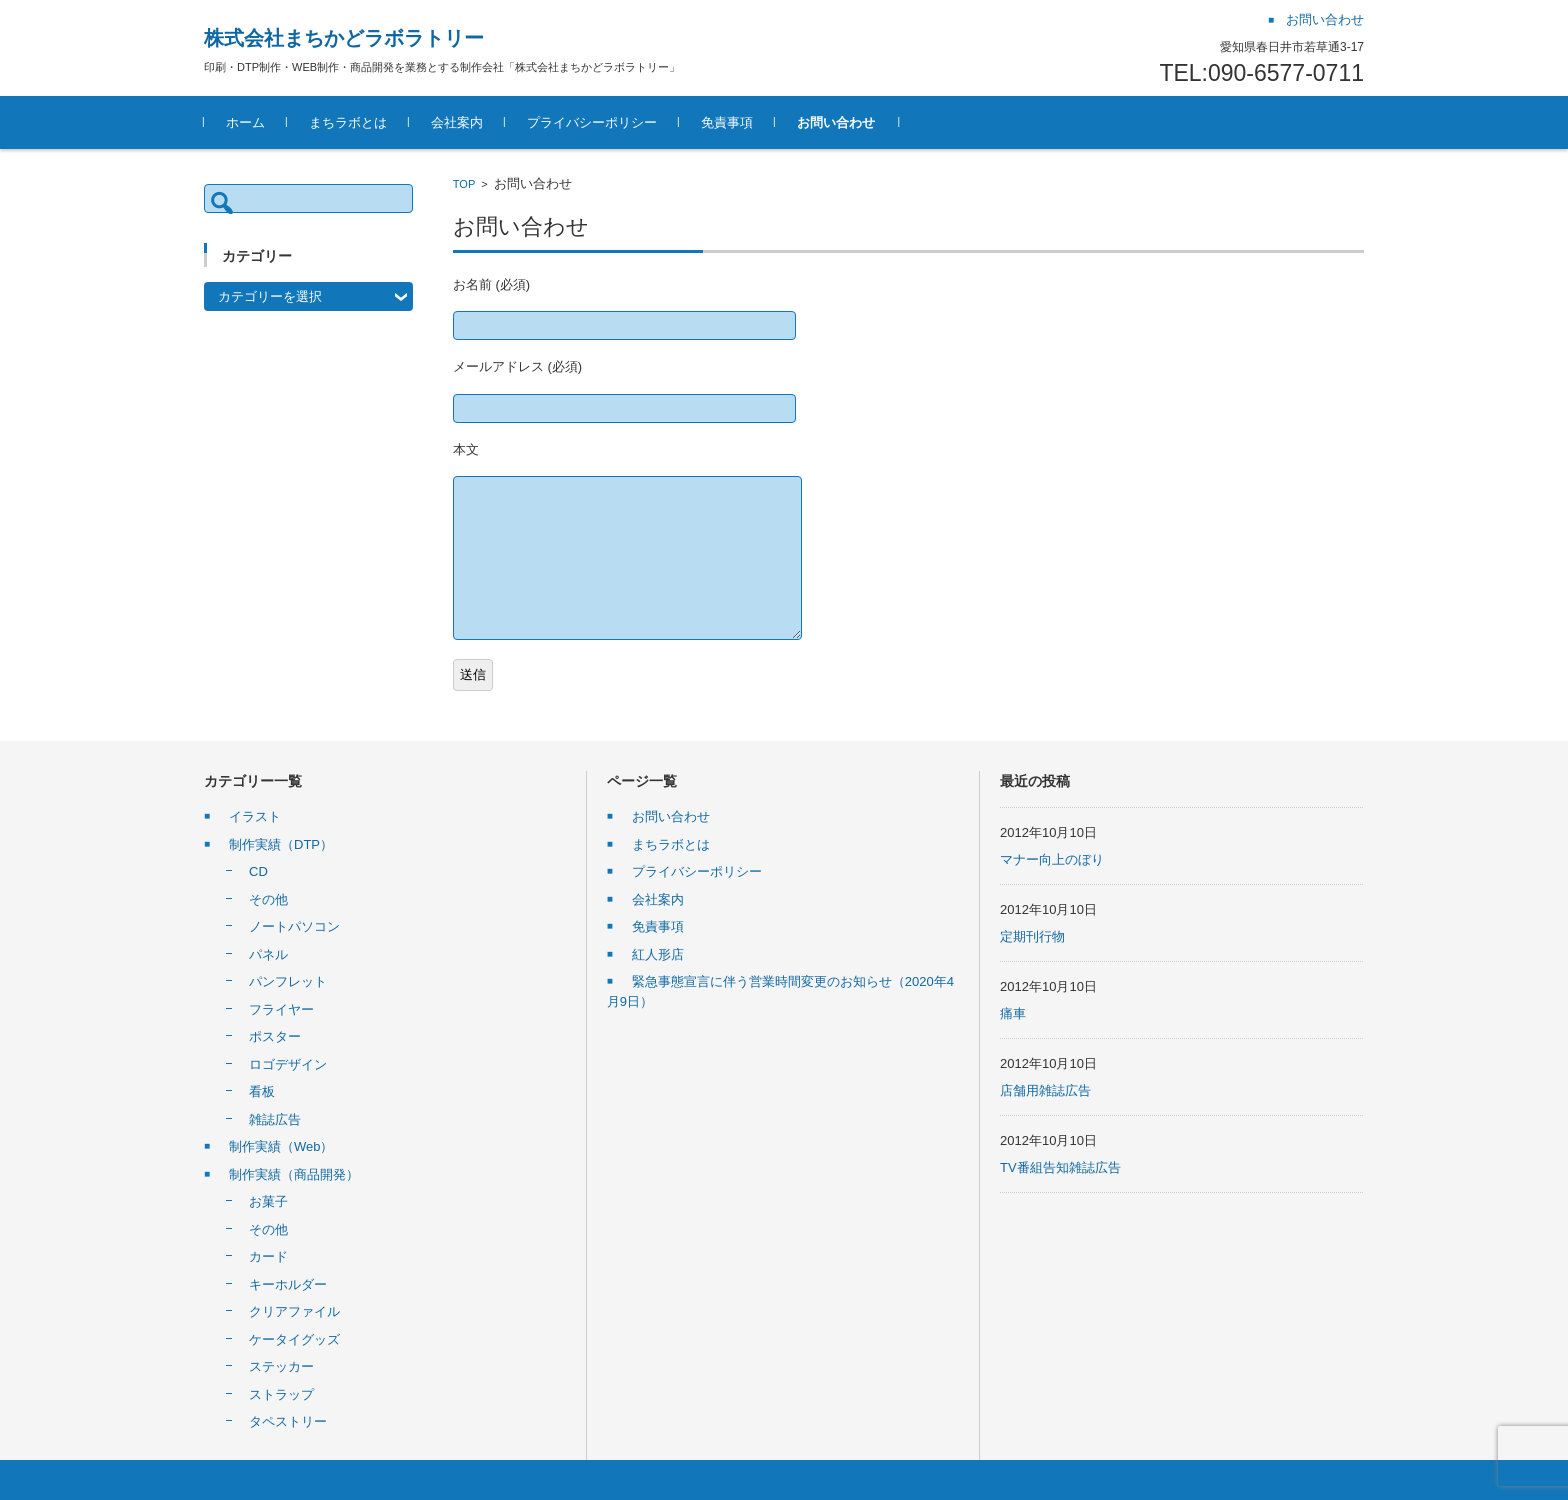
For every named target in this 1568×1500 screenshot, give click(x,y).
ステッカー (281, 1366)
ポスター (275, 1036)
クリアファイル (294, 1311)
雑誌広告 (275, 1119)
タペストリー (288, 1421)
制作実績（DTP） (281, 844)
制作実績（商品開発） (294, 1174)
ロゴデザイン (288, 1064)
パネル (268, 954)
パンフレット (288, 981)
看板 (262, 1091)
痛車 (1013, 1013)
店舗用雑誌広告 (1045, 1090)
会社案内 (457, 122)
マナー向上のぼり (1052, 859)
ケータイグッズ (294, 1339)
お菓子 (268, 1201)
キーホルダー (288, 1284)
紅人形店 (658, 954)
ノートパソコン (294, 926)
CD (258, 871)
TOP (464, 184)
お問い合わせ (836, 122)
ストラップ (281, 1394)
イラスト (255, 816)
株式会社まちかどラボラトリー (344, 38)
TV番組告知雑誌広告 (1060, 1167)
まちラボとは (348, 122)
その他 (268, 899)
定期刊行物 (1032, 936)
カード (268, 1256)
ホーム (245, 122)
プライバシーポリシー (592, 122)
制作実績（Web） (281, 1146)
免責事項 (727, 122)
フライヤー (281, 1009)
